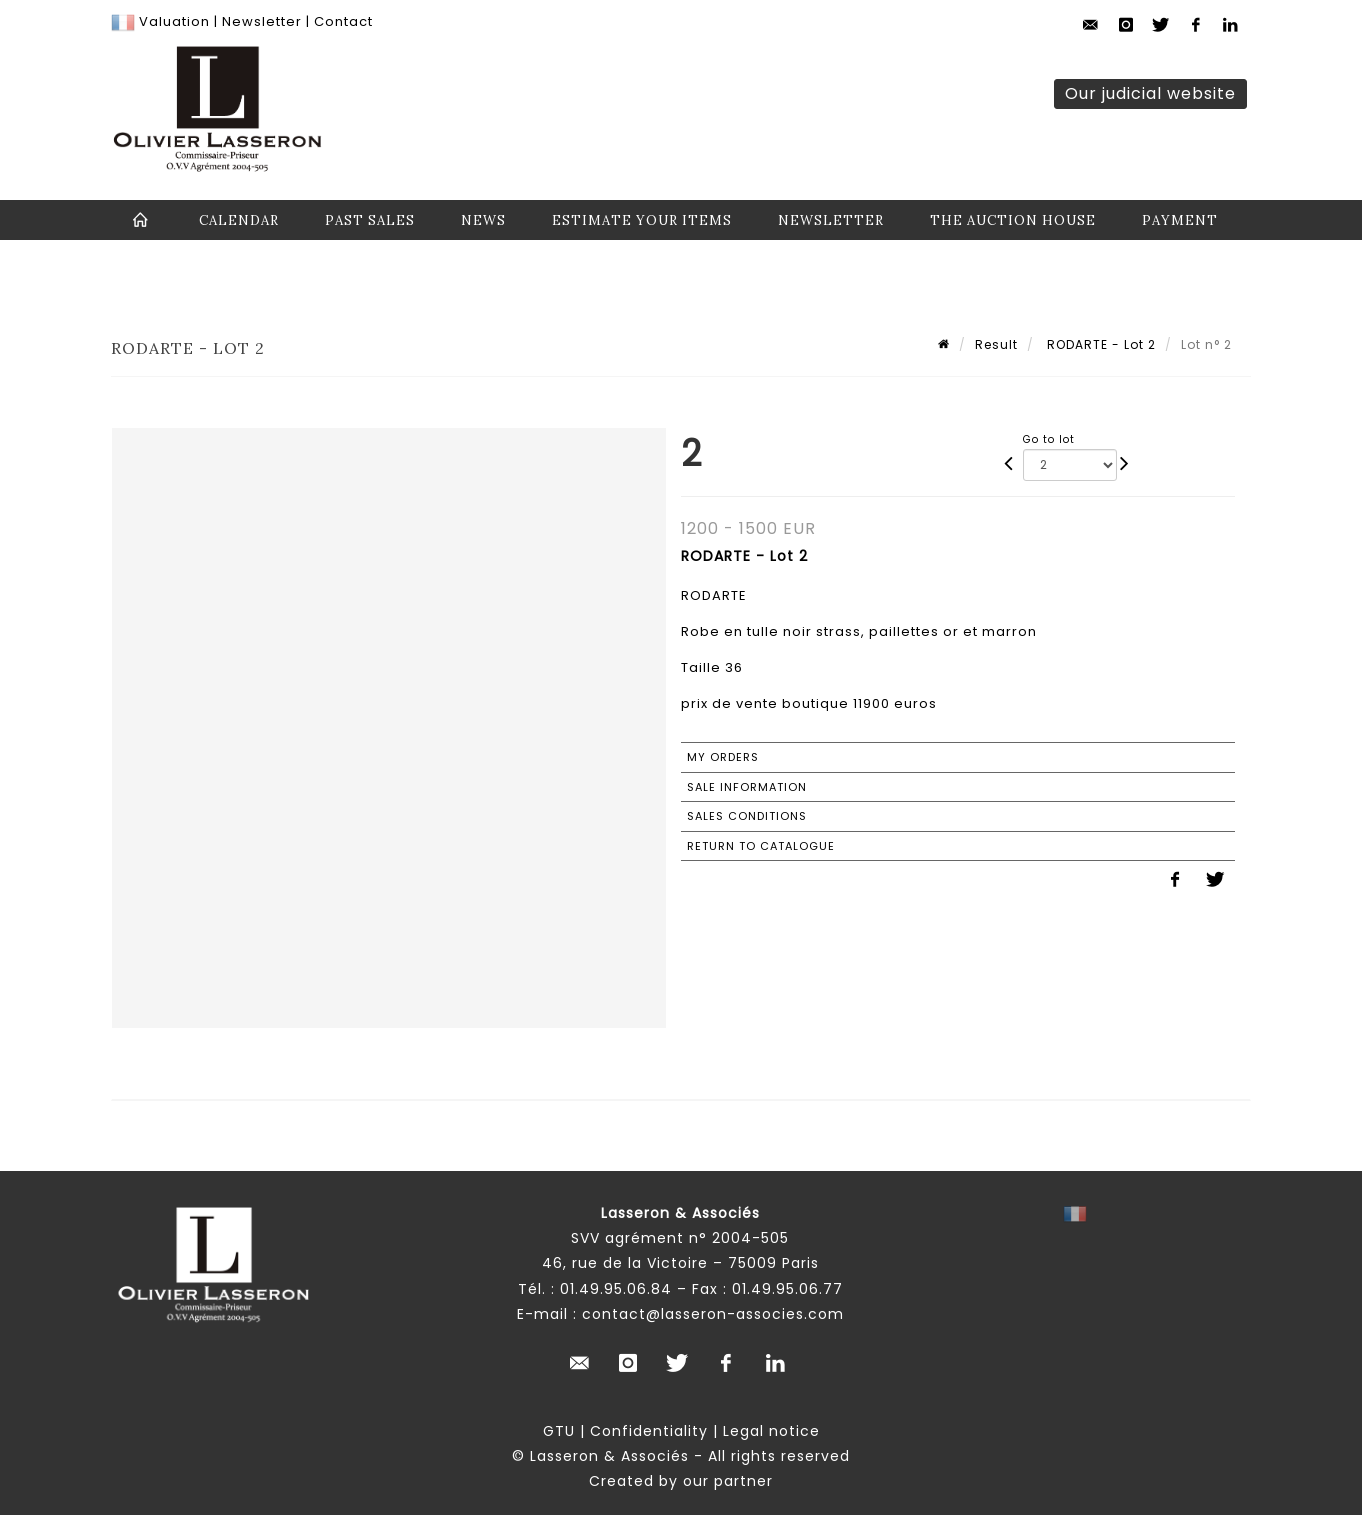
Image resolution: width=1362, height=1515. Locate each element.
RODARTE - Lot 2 (1099, 344)
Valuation (174, 21)
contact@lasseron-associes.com (713, 1314)
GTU (559, 1431)
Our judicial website (1150, 93)
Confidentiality (649, 1431)
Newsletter (260, 21)
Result (996, 344)
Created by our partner (681, 1481)
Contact (343, 21)
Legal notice (771, 1431)
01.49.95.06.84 (616, 1289)
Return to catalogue (761, 846)
